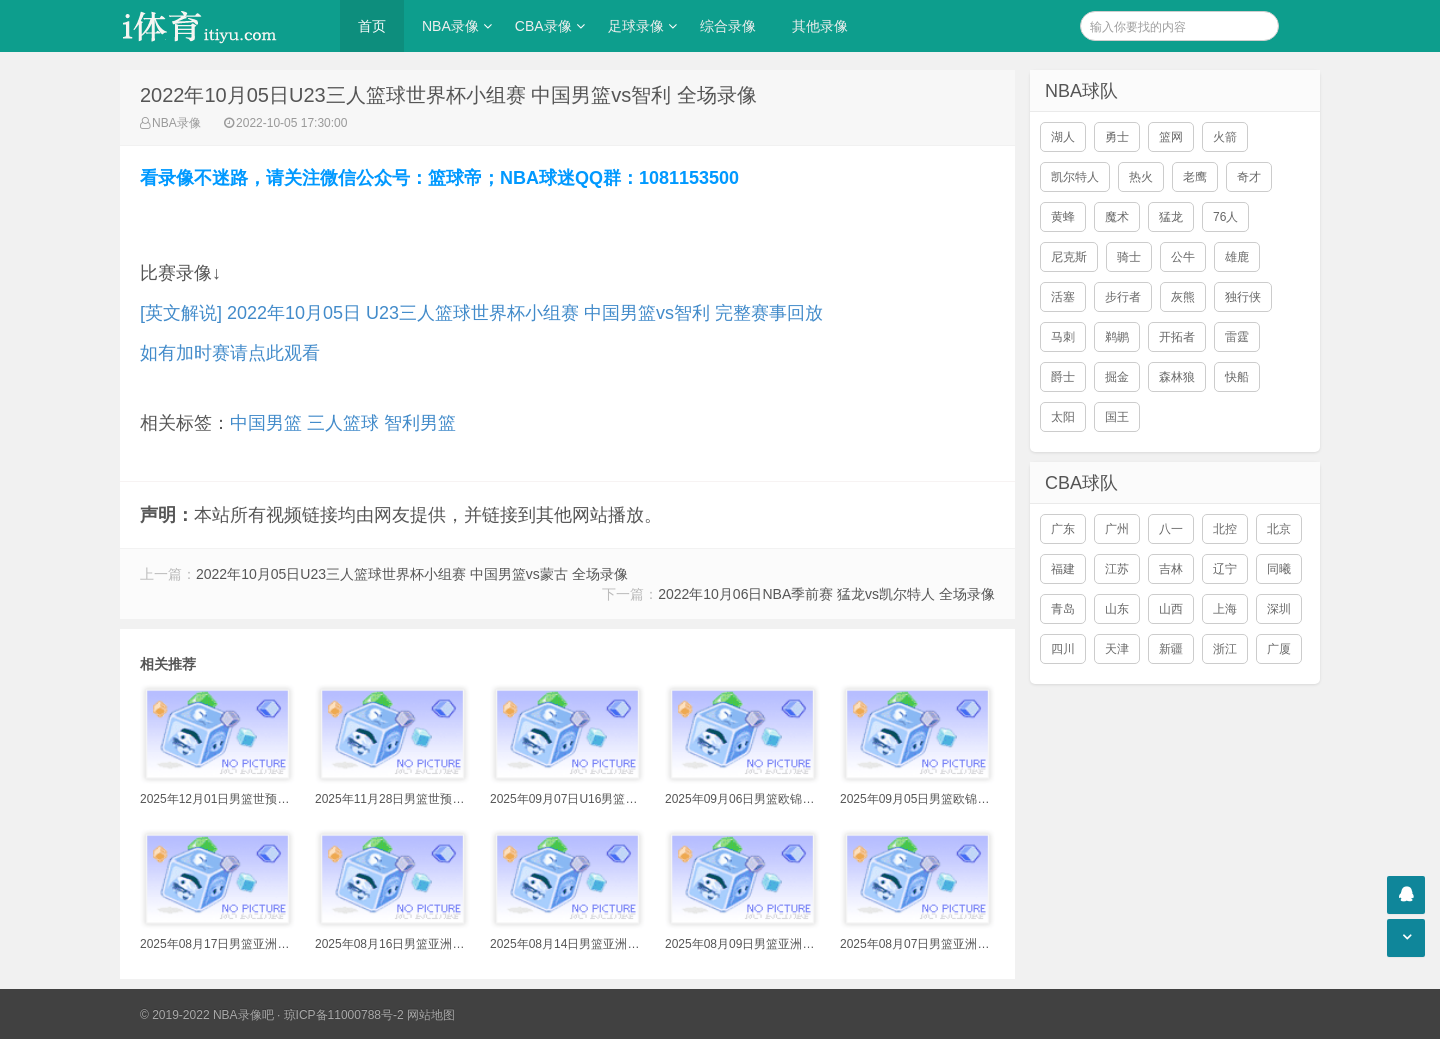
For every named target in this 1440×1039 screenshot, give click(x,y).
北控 (1225, 529)
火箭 (1225, 137)
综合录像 (728, 26)
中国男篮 (266, 423)
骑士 (1129, 257)
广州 (1117, 529)
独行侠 (1243, 297)
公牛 (1183, 257)
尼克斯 (1069, 257)
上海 (1225, 609)
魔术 (1117, 217)
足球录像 (636, 26)
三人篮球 (343, 423)
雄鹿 (1237, 257)
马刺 (1063, 337)
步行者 (1123, 297)
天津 (1117, 649)
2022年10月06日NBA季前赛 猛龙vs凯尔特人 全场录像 (826, 594)
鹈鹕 (1117, 337)
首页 (372, 26)
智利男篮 (420, 423)
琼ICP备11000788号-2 (344, 1015)
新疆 (1171, 649)
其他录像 (820, 26)
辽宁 (1225, 569)
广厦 (1279, 649)
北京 (1279, 529)
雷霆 (1237, 337)
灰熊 (1183, 297)
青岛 (1063, 609)
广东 (1063, 529)
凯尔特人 (1075, 177)
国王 (1117, 417)
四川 (1063, 649)
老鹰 (1195, 177)
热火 (1141, 177)
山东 (1117, 609)
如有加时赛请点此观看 (230, 353)
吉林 (1171, 569)
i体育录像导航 (220, 26)
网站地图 (431, 1015)
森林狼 (1177, 377)
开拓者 (1177, 337)
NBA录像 (450, 26)
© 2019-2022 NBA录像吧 (207, 1015)
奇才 (1249, 177)
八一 (1171, 529)
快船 (1237, 377)
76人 (1225, 217)
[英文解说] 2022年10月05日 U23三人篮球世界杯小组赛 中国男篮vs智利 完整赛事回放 (481, 313)
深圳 (1279, 609)
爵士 (1063, 377)
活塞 (1063, 297)
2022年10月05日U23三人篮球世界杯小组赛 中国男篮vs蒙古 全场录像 (412, 574)
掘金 (1117, 377)
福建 (1063, 569)
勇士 (1117, 137)
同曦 (1279, 569)
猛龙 (1171, 217)
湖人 (1063, 137)
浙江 (1225, 649)
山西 (1171, 609)
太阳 (1063, 417)
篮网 (1171, 137)
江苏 (1117, 569)
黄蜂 (1063, 217)
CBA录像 (543, 26)
